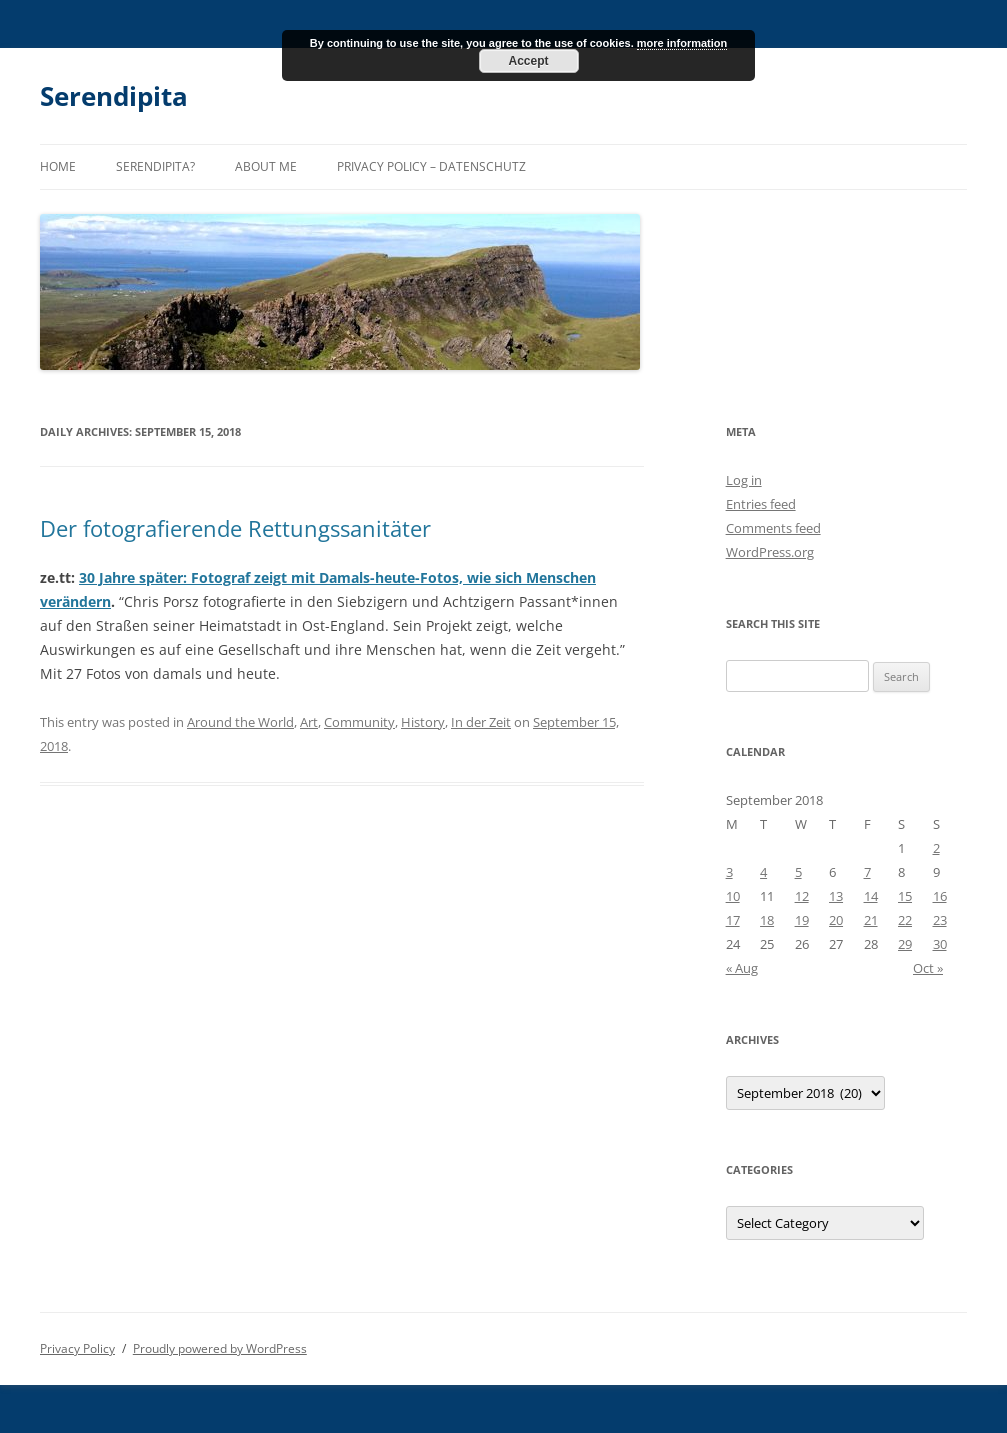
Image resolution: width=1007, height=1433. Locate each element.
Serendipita (114, 96)
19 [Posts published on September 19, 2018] (802, 920)
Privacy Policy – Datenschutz (431, 166)
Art (309, 722)
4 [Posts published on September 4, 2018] (763, 872)
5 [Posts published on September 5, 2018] (798, 872)
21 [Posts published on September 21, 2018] (871, 920)
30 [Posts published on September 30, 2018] (940, 944)
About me (266, 166)
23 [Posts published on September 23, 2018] (940, 920)
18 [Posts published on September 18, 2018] (767, 920)
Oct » (928, 968)
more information (682, 43)
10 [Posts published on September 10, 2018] (733, 896)
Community (359, 722)
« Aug (742, 968)
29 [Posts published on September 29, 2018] (905, 944)
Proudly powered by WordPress (220, 1348)
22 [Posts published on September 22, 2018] (905, 920)
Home (58, 166)
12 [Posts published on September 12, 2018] (802, 896)
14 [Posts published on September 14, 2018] (871, 896)
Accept (528, 61)
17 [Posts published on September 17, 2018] (733, 920)
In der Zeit (481, 722)
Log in (744, 480)
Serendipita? (155, 166)
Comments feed (773, 528)
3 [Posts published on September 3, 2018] (729, 872)
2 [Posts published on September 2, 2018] (936, 848)
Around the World (240, 722)
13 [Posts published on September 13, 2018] (836, 896)
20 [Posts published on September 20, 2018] (836, 920)
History (423, 722)
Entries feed (761, 504)
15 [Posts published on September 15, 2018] (905, 896)
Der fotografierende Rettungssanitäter (235, 528)
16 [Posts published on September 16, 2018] (940, 896)
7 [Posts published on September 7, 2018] (867, 872)
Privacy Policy (77, 1348)
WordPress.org (770, 552)
